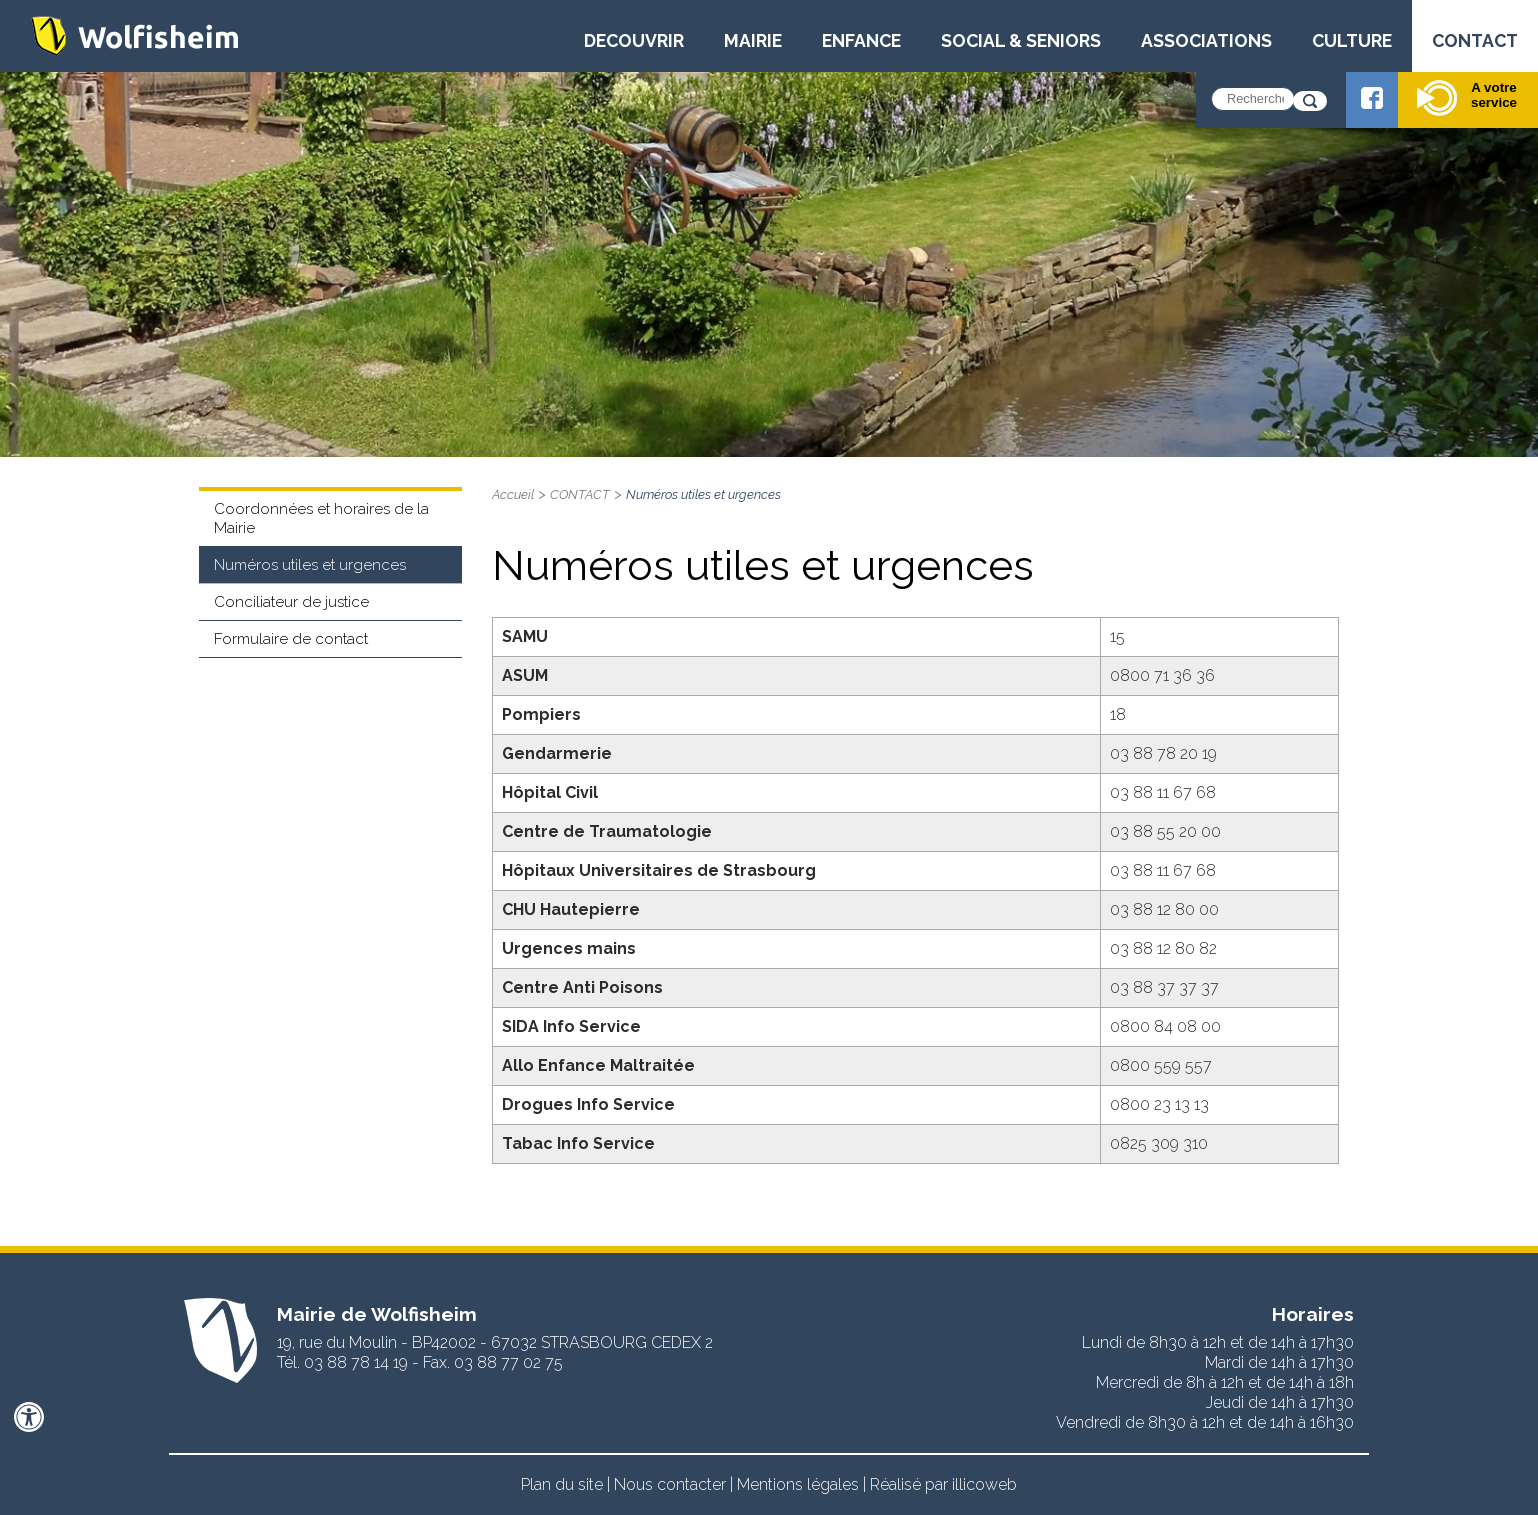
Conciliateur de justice (291, 602)
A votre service (1467, 98)
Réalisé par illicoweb (943, 1484)
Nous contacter (670, 1484)
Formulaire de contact (291, 639)
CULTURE (1352, 40)
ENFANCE (861, 40)
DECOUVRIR (634, 40)
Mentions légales (798, 1484)
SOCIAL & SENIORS (1021, 40)
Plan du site (562, 1484)
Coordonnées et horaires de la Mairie (321, 518)
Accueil (513, 494)
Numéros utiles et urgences (310, 565)
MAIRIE (753, 40)
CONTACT (1475, 40)
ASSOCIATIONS (1206, 40)
